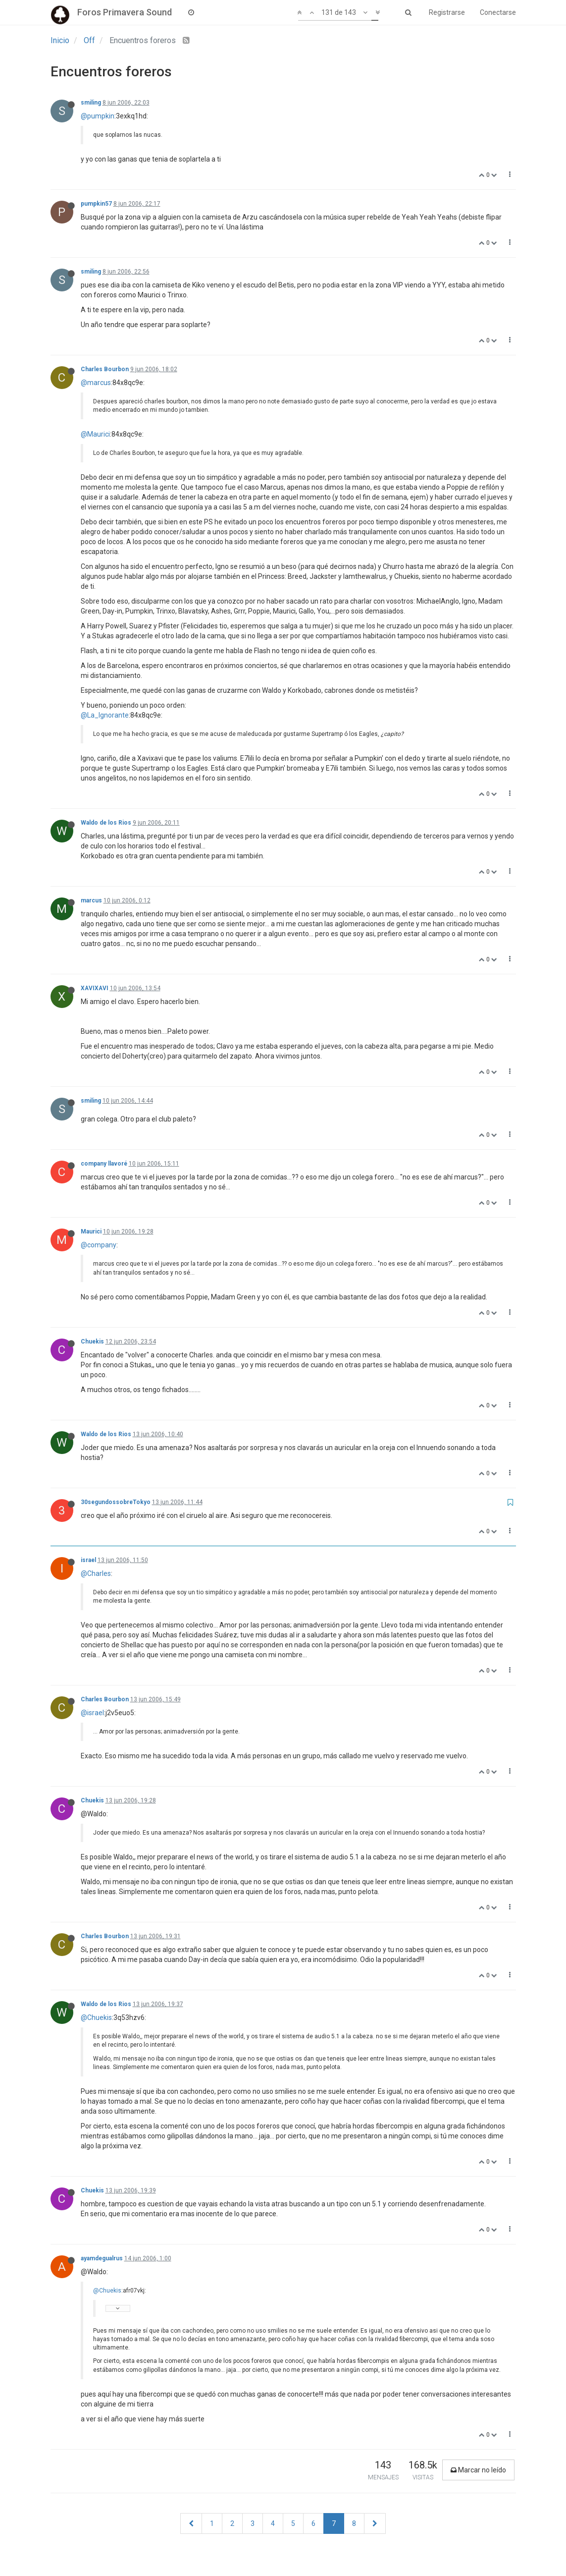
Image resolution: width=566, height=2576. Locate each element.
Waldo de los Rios (106, 822)
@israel (92, 1713)
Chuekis (92, 1341)
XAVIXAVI (94, 988)
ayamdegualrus (102, 2258)
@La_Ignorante (105, 715)
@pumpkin (97, 116)
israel (88, 1560)
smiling (91, 102)
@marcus (96, 383)
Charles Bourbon (105, 369)
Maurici (91, 1231)
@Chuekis (96, 2017)
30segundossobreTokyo (116, 1502)
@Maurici (95, 434)
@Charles (96, 1573)
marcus (91, 900)
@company (98, 1245)
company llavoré (104, 1163)
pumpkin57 (96, 203)
